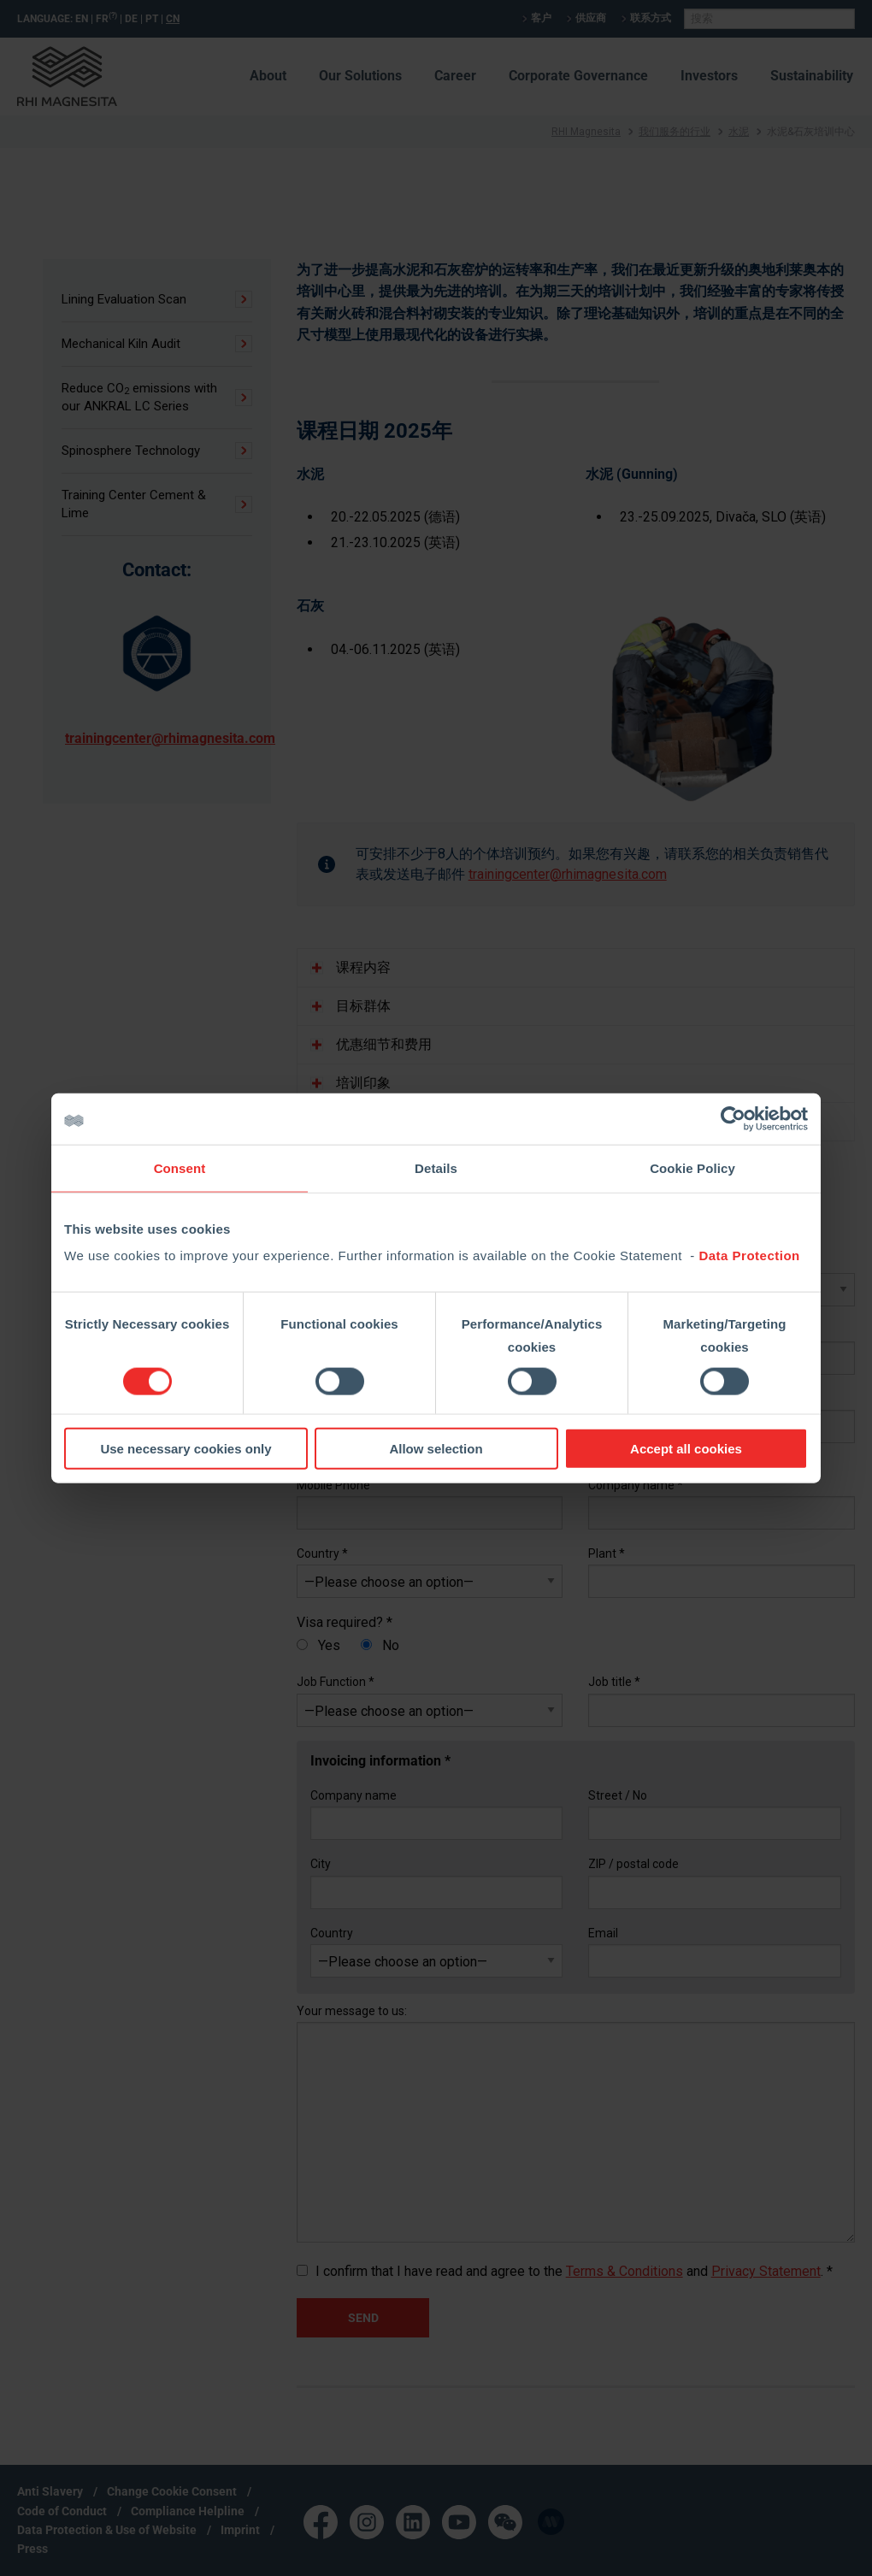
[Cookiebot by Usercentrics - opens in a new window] (733, 1118)
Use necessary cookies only (185, 1448)
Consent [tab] (180, 1167)
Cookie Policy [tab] (692, 1167)
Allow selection (435, 1448)
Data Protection (748, 1255)
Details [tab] (436, 1167)
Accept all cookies (686, 1448)
